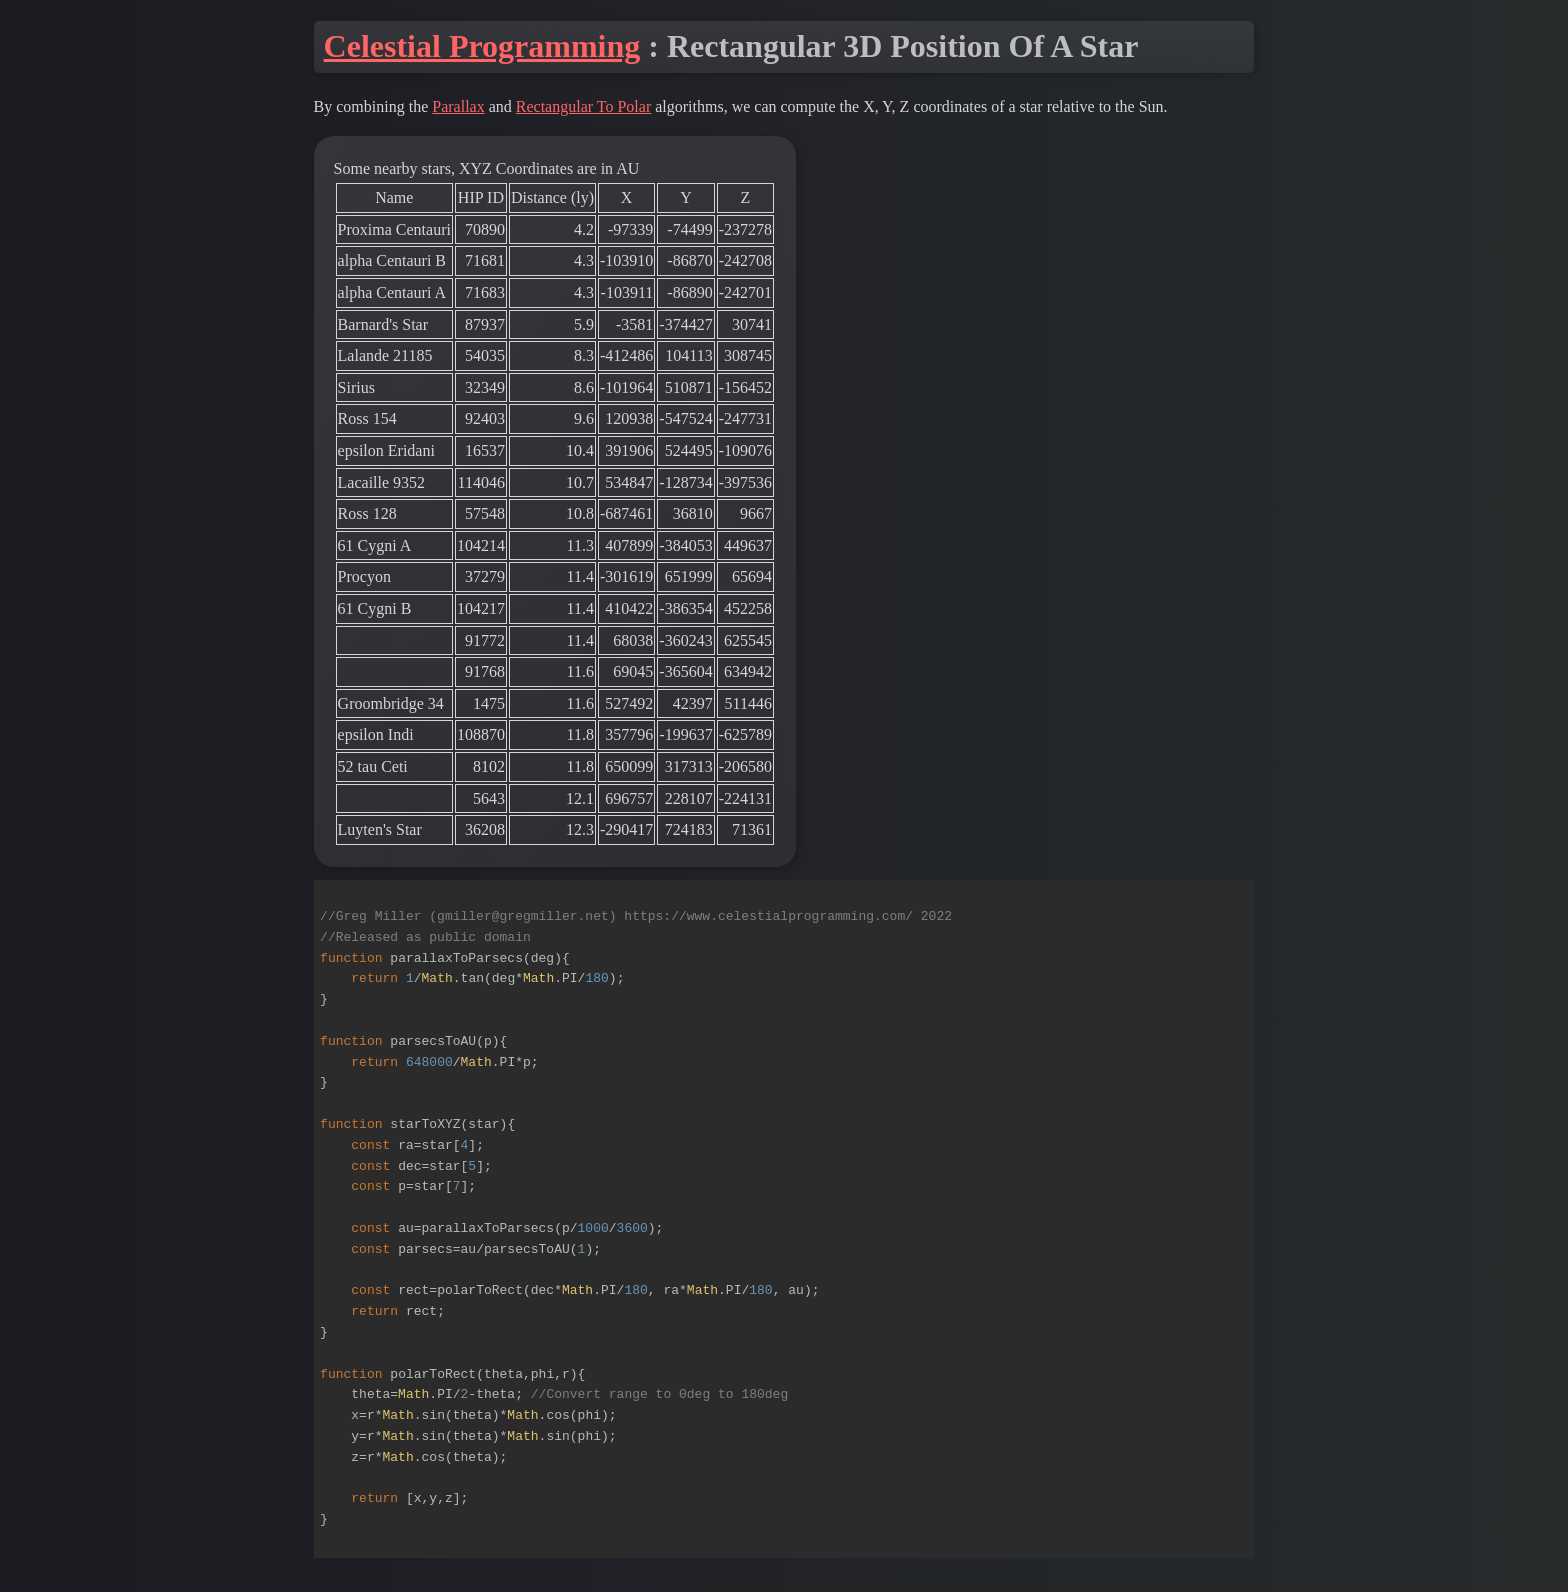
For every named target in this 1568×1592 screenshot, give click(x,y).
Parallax (458, 106)
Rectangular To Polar (583, 106)
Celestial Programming (482, 46)
